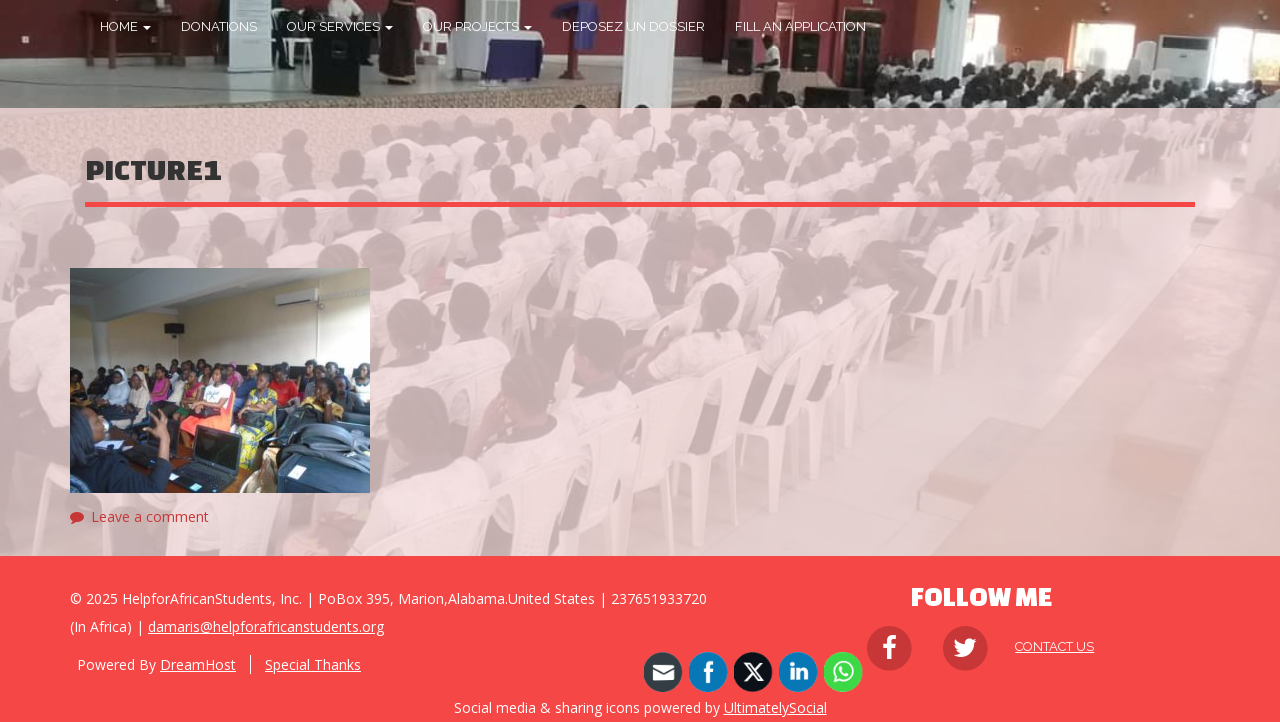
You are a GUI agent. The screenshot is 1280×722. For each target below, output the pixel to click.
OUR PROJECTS (477, 26)
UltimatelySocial (775, 707)
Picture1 (153, 169)
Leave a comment (150, 516)
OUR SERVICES (340, 26)
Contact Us (1054, 646)
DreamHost (198, 664)
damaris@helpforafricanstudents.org (266, 626)
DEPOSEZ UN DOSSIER (633, 26)
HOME (125, 26)
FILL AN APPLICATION (800, 26)
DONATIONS (219, 26)
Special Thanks (313, 664)
